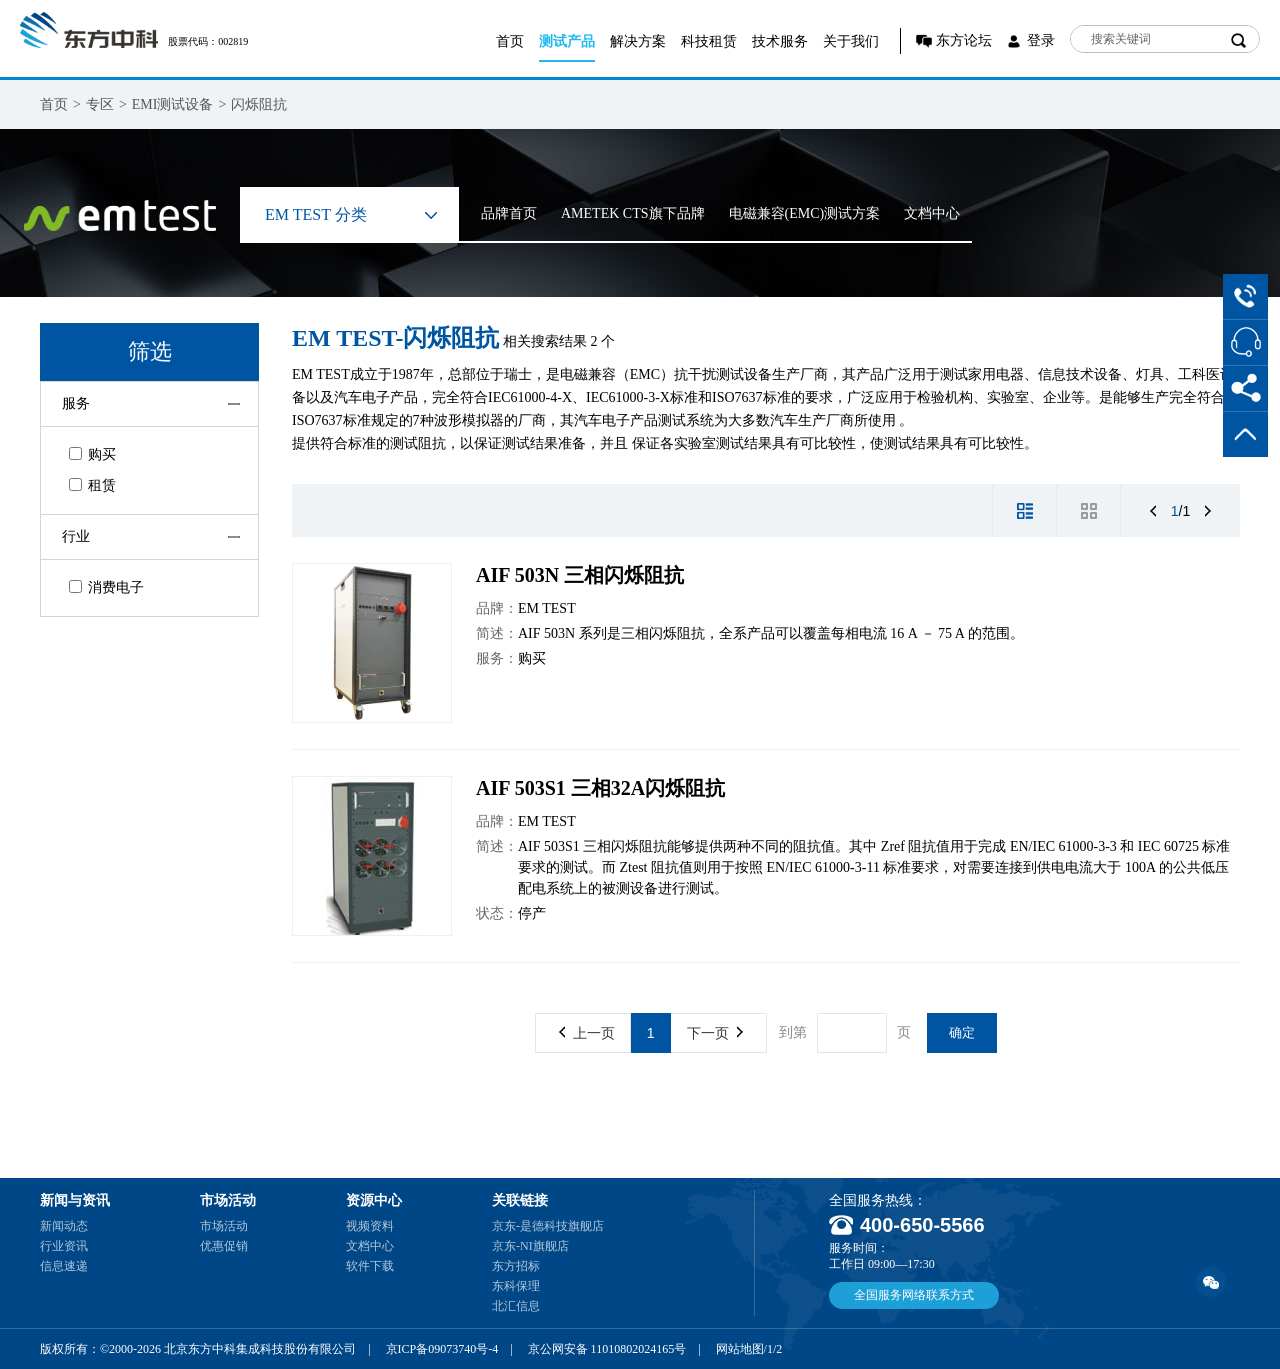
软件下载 (370, 1266)
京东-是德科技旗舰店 (548, 1226)
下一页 (715, 1033)
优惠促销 (224, 1246)
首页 (510, 41)
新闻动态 (64, 1226)
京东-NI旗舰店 (530, 1246)
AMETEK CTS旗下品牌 (633, 213)
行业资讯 (64, 1246)
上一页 (587, 1033)
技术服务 (780, 41)
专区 (100, 104)
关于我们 (851, 41)
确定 (962, 1032)
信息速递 (64, 1266)
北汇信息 (516, 1306)
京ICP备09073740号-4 (442, 1349)
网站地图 (740, 1349)
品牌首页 (509, 213)
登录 (1041, 40)
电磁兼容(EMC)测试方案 (805, 213)
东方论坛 (964, 40)
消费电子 (106, 587)
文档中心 (932, 213)
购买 (92, 454)
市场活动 (224, 1226)
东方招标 (516, 1266)
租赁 (92, 485)
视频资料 (370, 1226)
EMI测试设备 (173, 104)
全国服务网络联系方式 (914, 1295)
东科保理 (516, 1286)
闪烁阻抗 (259, 104)
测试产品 (567, 41)
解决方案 (638, 41)
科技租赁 (709, 41)
